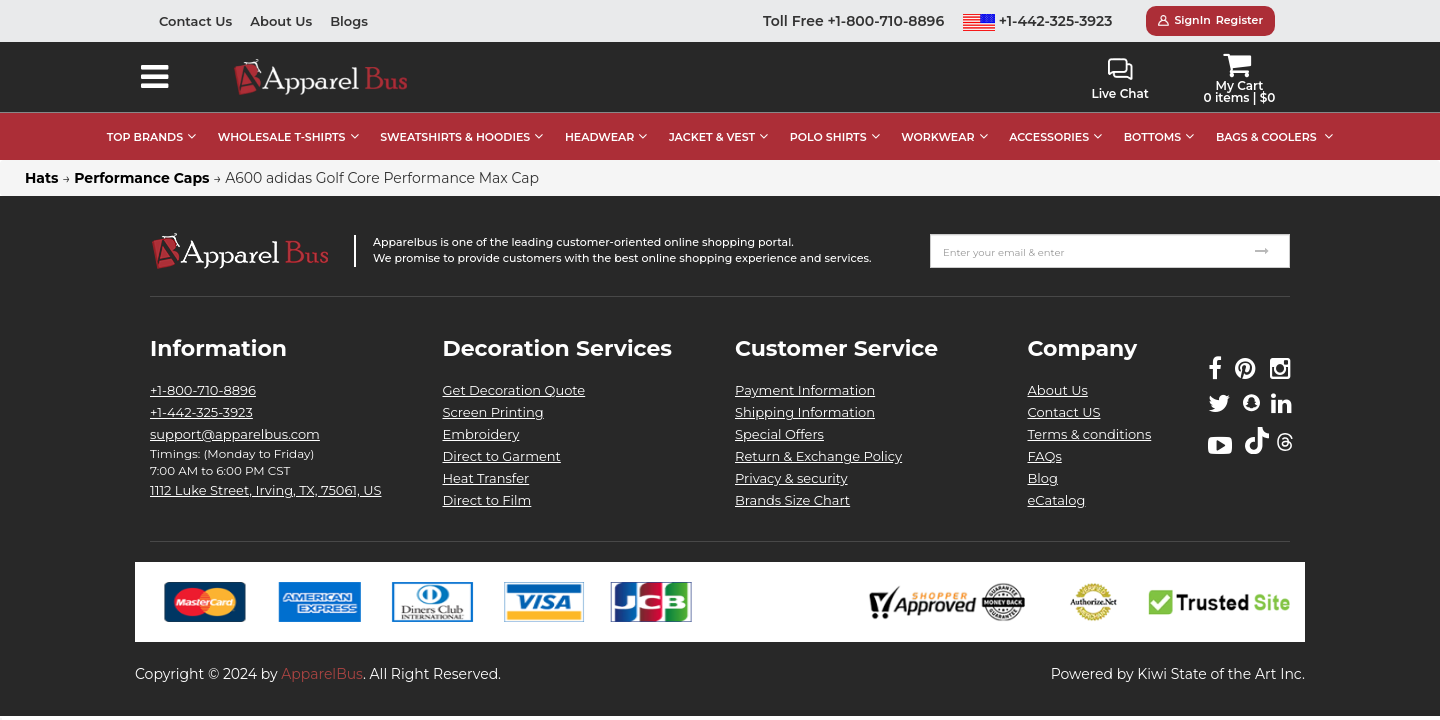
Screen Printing (493, 412)
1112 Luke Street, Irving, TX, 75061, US (265, 490)
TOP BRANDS (145, 137)
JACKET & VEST (712, 137)
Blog (1043, 478)
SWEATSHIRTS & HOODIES (455, 137)
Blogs (349, 21)
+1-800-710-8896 (203, 390)
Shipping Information (805, 412)
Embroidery (481, 434)
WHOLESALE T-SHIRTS (282, 137)
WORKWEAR (937, 137)
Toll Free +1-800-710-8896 (853, 21)
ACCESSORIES (1049, 137)
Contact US (1064, 412)
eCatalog (1057, 500)
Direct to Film (487, 500)
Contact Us (195, 21)
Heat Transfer (486, 478)
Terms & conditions (1090, 434)
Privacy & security (791, 478)
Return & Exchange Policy (818, 456)
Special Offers (779, 434)
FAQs (1045, 456)
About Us (281, 21)
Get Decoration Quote (514, 390)
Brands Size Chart (792, 500)
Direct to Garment (502, 456)
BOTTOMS (1152, 137)
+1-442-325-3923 (1038, 21)
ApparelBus (322, 674)
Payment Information (805, 390)
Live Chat (1119, 79)
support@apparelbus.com (235, 434)
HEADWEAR (599, 137)
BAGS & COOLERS (1266, 137)
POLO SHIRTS (828, 137)
